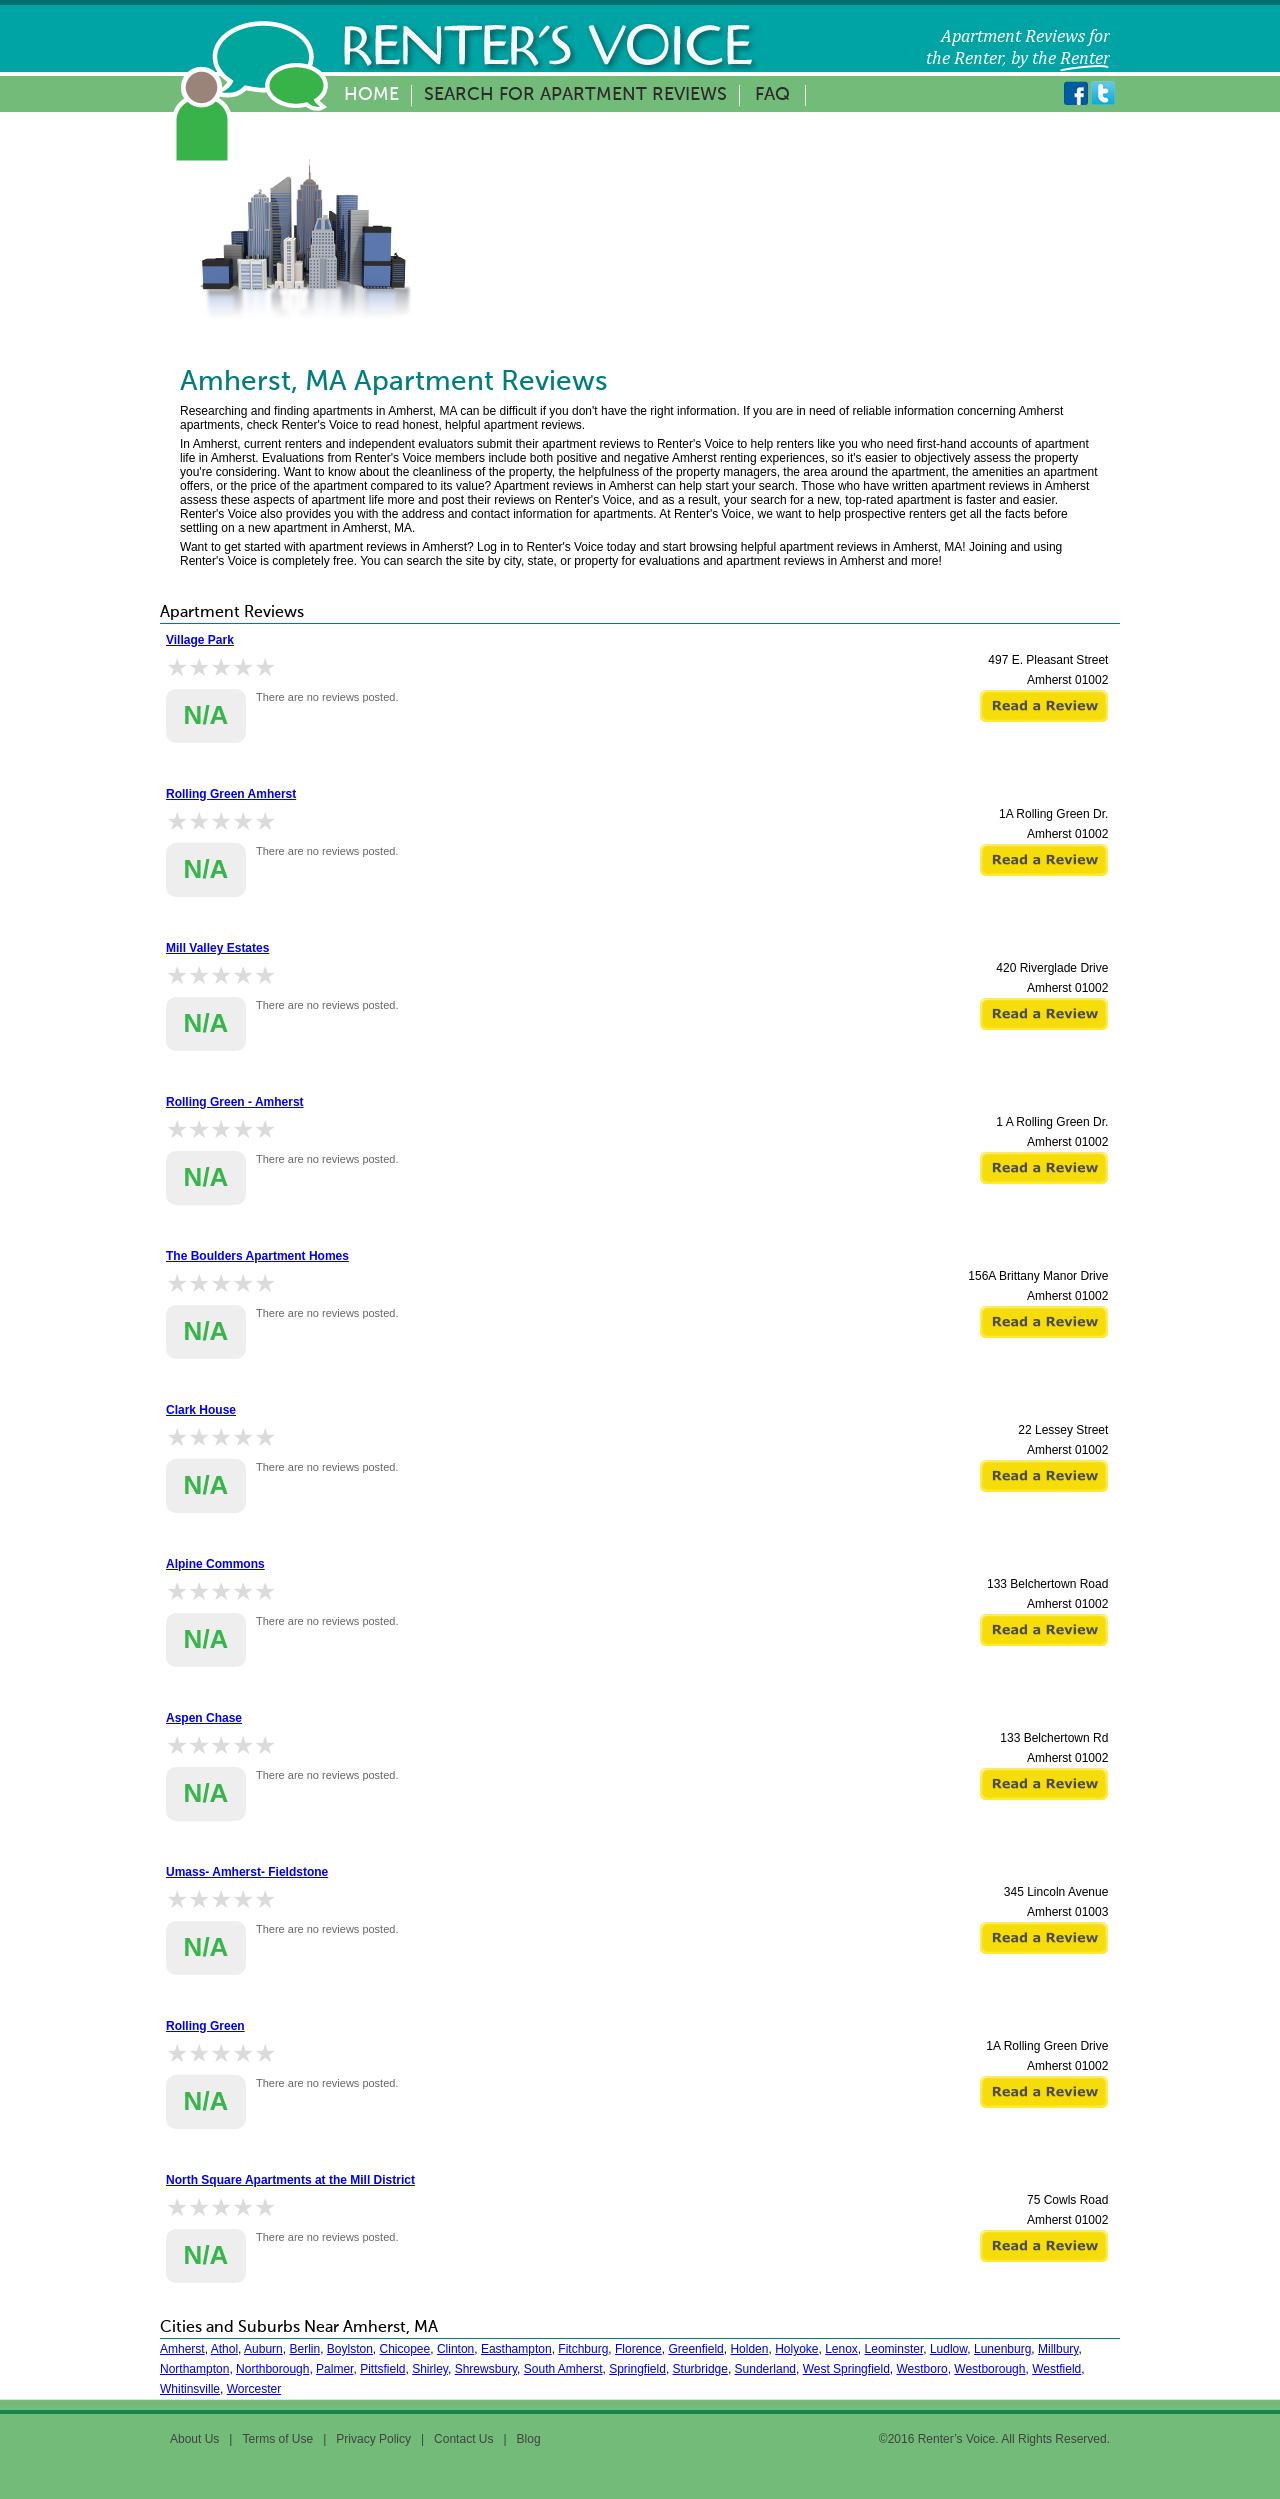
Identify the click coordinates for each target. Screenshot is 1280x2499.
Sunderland (765, 2369)
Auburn (263, 2349)
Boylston (350, 2349)
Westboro (921, 2369)
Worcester (254, 2389)
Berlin (304, 2349)
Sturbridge (700, 2369)
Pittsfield (382, 2369)
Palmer (334, 2369)
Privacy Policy (373, 2439)
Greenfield (695, 2349)
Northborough (272, 2369)
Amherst (182, 2349)
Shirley (430, 2369)
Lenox (841, 2349)
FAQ (772, 95)
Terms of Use (277, 2439)
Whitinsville (190, 2389)
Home (371, 95)
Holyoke (796, 2349)
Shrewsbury (486, 2369)
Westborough (989, 2369)
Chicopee (405, 2349)
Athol (224, 2349)
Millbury (1058, 2349)
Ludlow (948, 2349)
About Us (194, 2439)
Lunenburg (1002, 2349)
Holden (749, 2349)
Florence (638, 2349)
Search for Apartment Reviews (575, 95)
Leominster (894, 2349)
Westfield (1056, 2369)
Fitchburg (583, 2349)
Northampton (194, 2369)
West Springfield (846, 2369)
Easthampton (516, 2349)
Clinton (455, 2349)
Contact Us (463, 2439)
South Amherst (563, 2369)
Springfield (637, 2369)
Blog (529, 2439)
